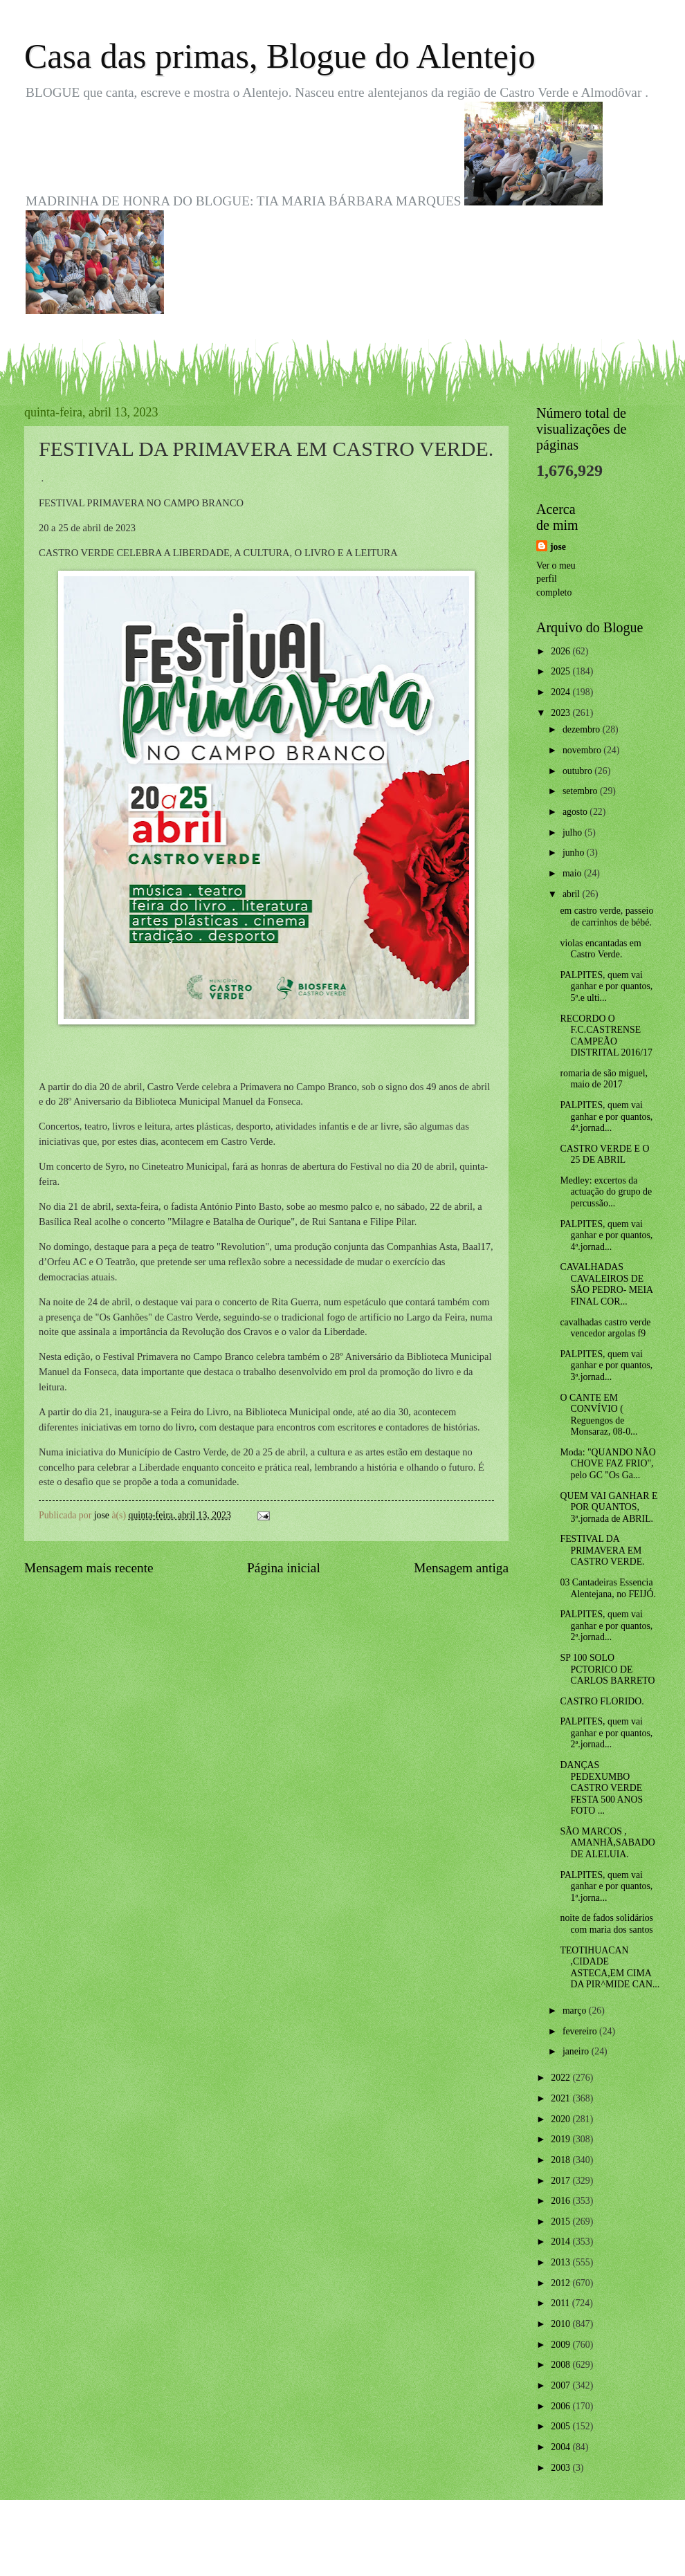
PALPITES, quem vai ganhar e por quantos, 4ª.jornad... (606, 1116)
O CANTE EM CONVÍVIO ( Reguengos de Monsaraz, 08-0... (598, 1414)
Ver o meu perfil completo (556, 579)
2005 (561, 2426)
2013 (561, 2262)
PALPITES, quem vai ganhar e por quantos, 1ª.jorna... (606, 1886)
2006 (561, 2406)
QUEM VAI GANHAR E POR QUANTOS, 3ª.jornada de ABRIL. (608, 1507)
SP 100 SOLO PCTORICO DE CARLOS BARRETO (607, 1669)
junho (575, 852)
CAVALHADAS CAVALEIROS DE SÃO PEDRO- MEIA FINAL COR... (606, 1284)
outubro (578, 771)
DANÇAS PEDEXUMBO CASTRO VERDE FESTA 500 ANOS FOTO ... (601, 1788)
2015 (561, 2221)
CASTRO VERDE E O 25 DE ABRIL (604, 1154)
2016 (561, 2201)
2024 (561, 692)
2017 (561, 2180)
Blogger (418, 2548)
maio (573, 873)
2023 (561, 713)
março (576, 2010)
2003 (561, 2468)
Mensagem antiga (461, 1568)
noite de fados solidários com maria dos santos (606, 1924)
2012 (561, 2283)
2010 (561, 2324)
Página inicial (283, 1568)
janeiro (577, 2051)
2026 (561, 651)
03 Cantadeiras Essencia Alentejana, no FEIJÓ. (607, 1588)
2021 (561, 2098)
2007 (561, 2385)
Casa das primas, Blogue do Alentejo (280, 56)
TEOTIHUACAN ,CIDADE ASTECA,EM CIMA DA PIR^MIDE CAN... (609, 1967)
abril (573, 894)
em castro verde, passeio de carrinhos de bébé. (606, 916)
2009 (561, 2344)
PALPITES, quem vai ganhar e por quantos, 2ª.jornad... (606, 1625)
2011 (561, 2303)
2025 (561, 671)
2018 (561, 2160)
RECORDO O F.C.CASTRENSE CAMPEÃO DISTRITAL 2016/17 (606, 1035)
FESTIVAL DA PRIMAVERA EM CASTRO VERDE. (602, 1550)
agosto (576, 812)
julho (574, 832)
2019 (561, 2139)
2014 (561, 2241)
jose (558, 547)
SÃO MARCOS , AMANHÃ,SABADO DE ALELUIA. (607, 1842)
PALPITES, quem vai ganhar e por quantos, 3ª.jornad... (606, 1365)
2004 (561, 2447)
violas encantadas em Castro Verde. (600, 949)
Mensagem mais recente (89, 1568)
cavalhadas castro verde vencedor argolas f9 (605, 1328)
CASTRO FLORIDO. (601, 1701)
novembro (583, 750)
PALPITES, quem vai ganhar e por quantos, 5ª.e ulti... (606, 986)
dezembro (583, 729)
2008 (561, 2364)
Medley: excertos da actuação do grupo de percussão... (606, 1191)
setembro (581, 791)
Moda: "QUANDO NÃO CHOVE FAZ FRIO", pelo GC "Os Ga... (607, 1463)
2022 (561, 2077)
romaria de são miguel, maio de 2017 (603, 1079)
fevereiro (581, 2031)
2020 (561, 2119)
